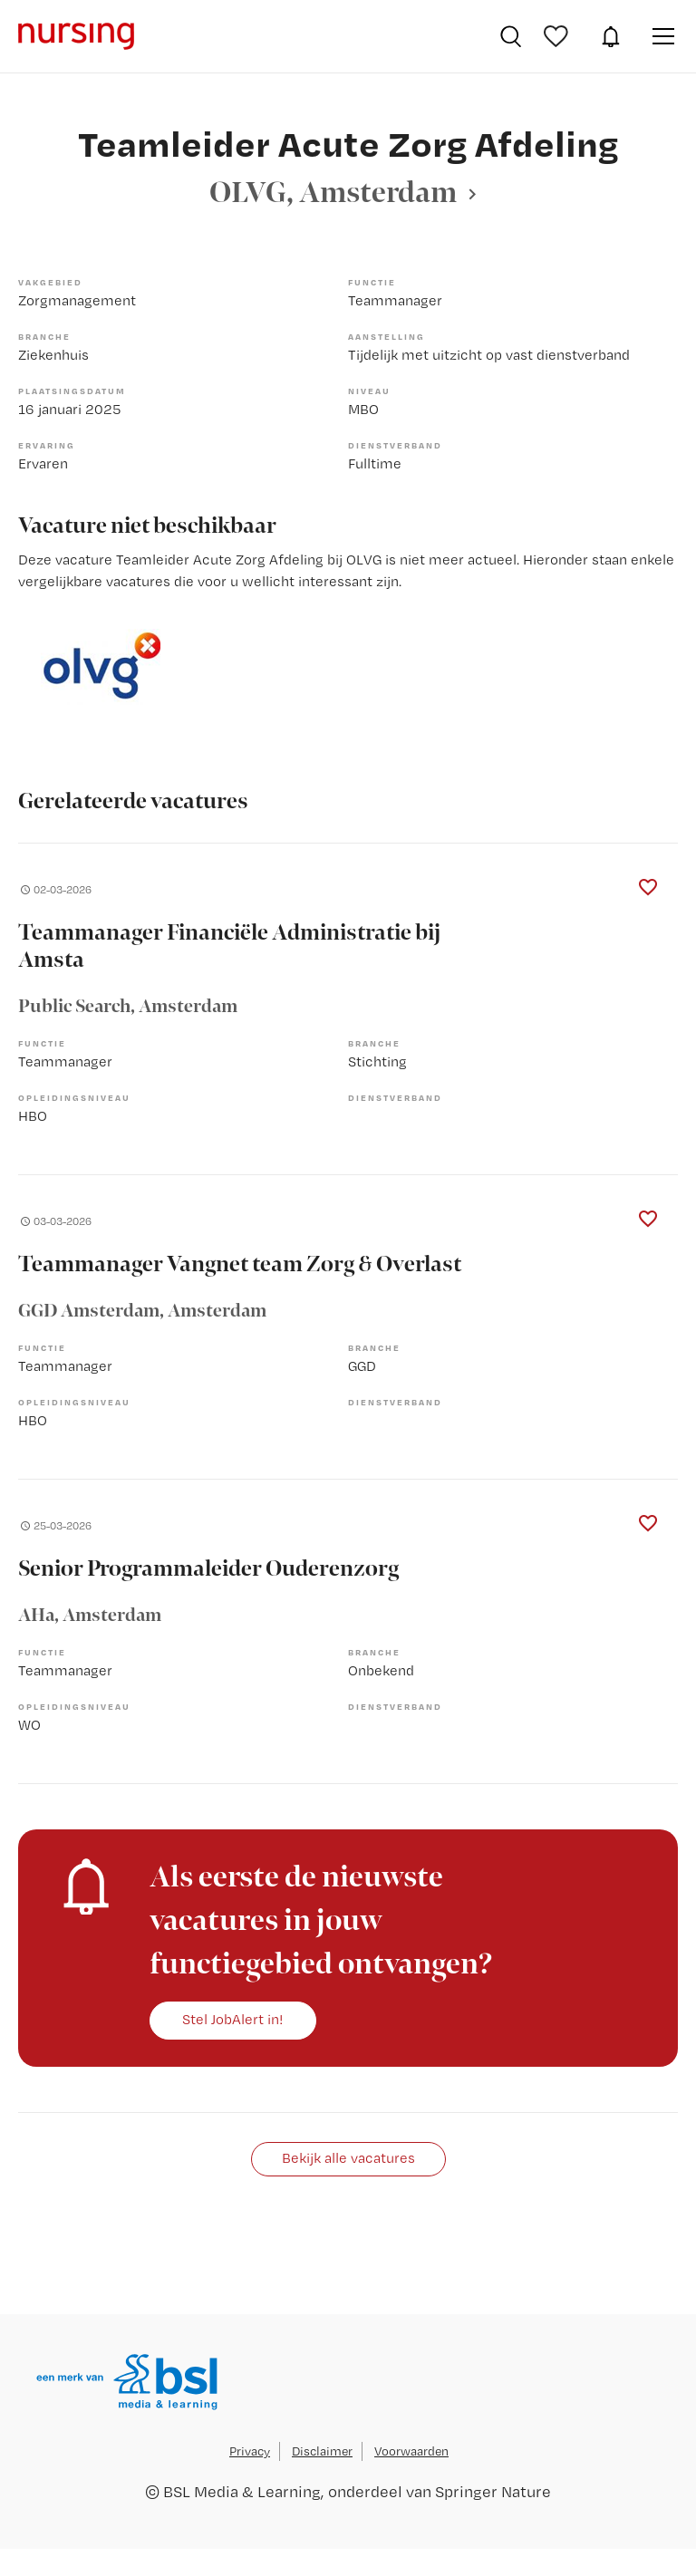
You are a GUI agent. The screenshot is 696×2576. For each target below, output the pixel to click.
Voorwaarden (411, 2451)
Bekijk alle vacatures (348, 2157)
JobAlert (610, 36)
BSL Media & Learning (242, 2491)
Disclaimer (322, 2451)
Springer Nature (493, 2491)
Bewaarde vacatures (558, 36)
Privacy (249, 2451)
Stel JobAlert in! (233, 2019)
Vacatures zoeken (510, 36)
